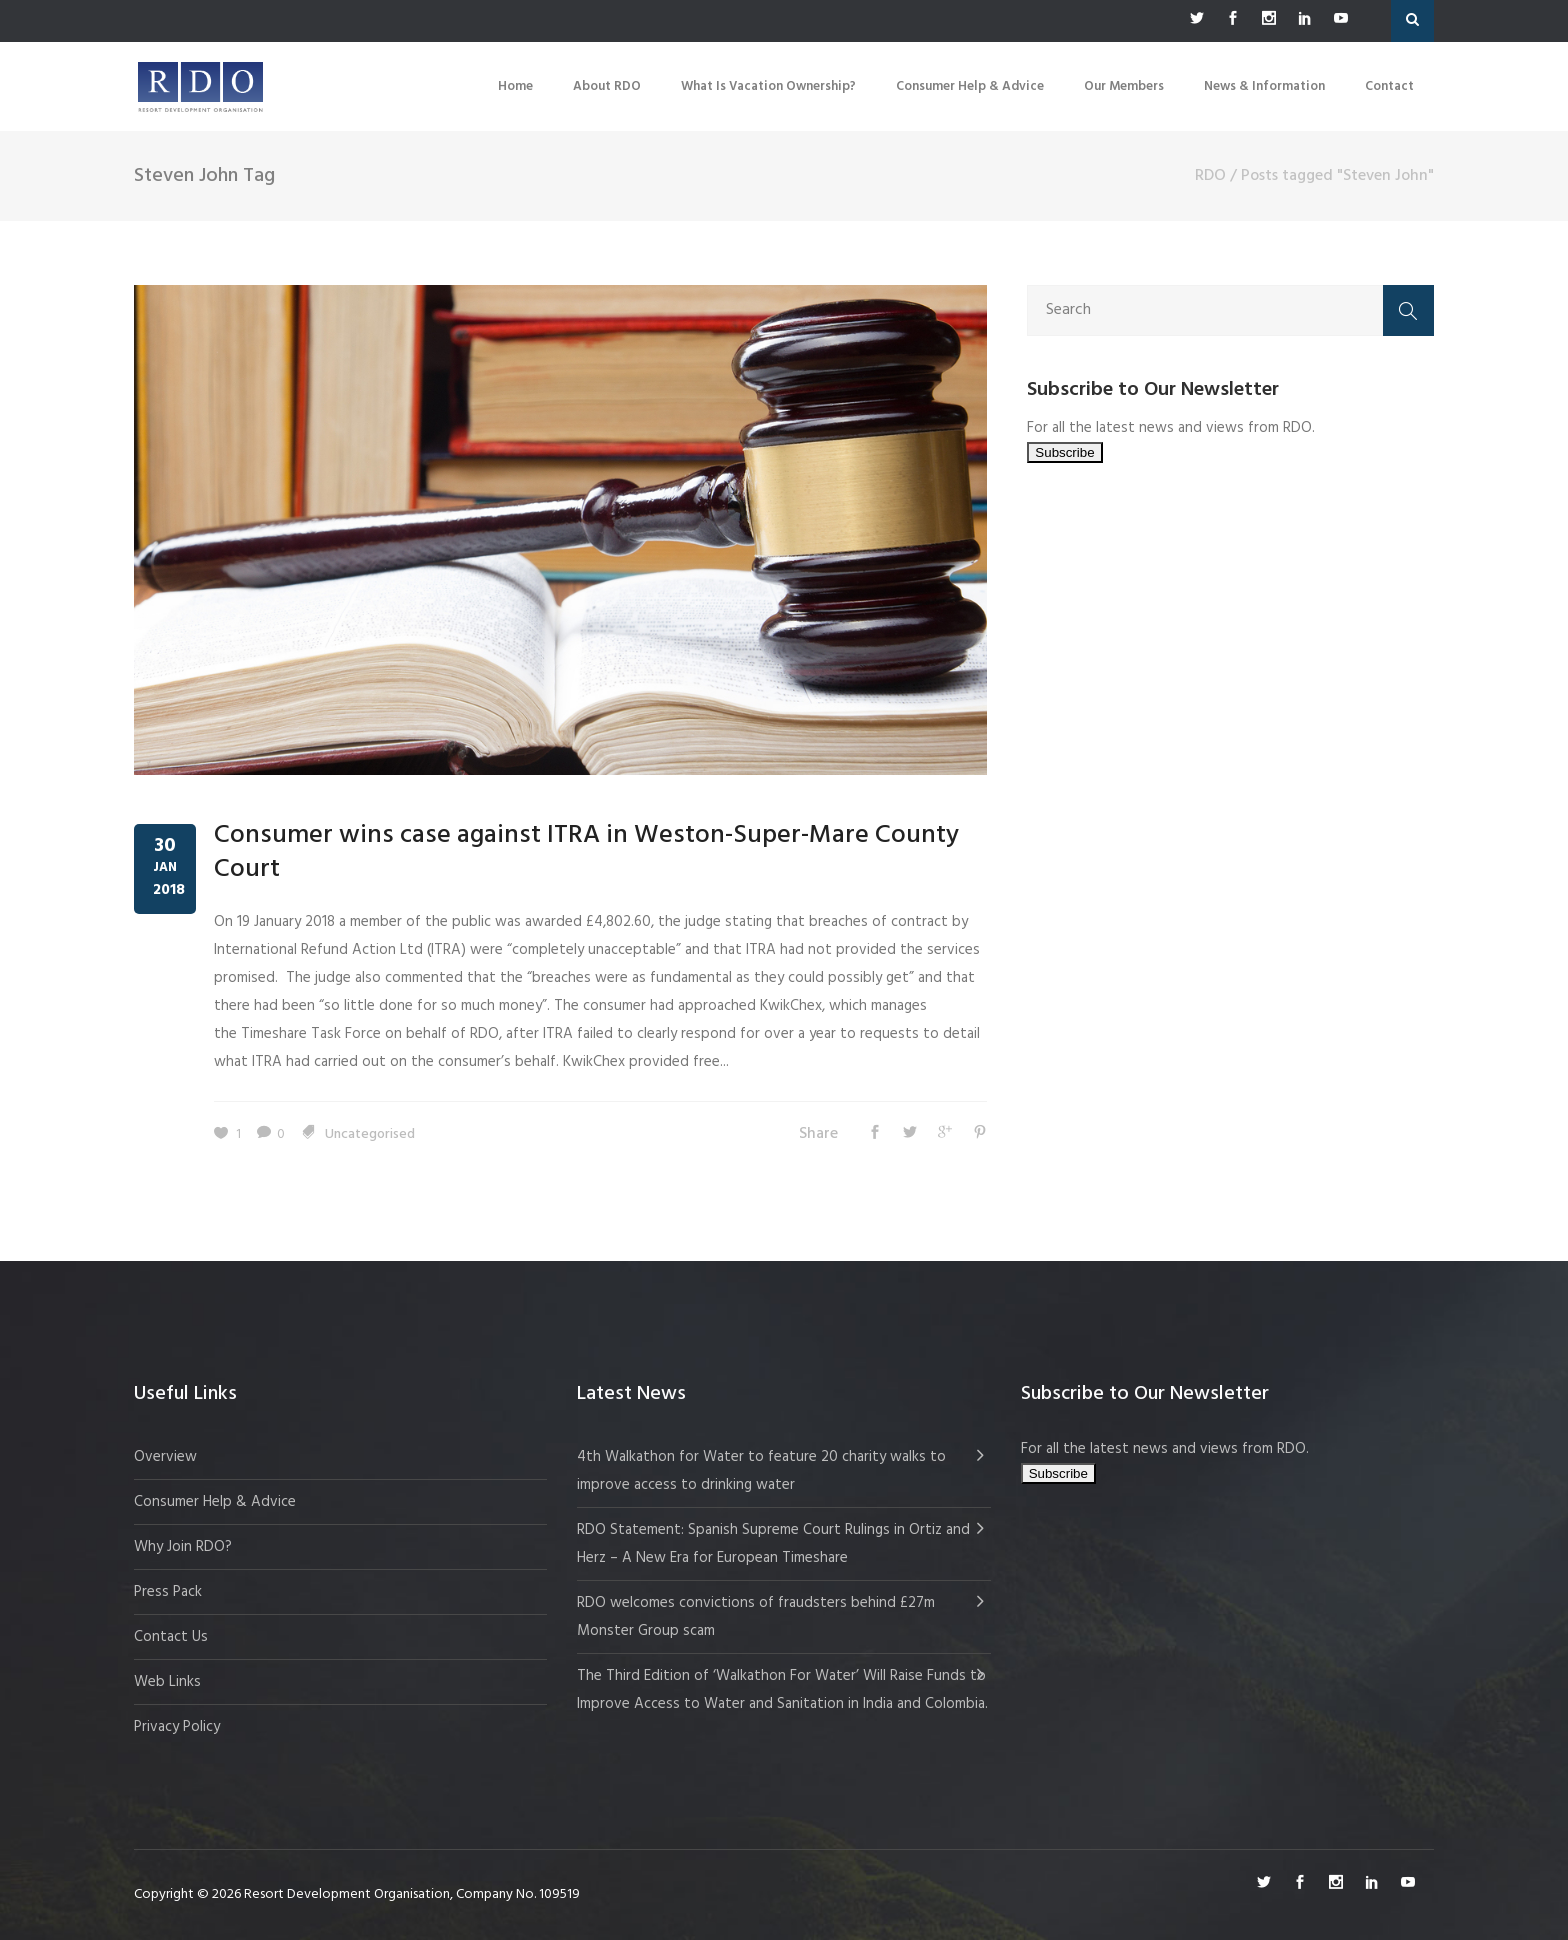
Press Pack (168, 1592)
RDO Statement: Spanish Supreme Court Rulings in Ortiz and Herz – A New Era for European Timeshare (773, 1544)
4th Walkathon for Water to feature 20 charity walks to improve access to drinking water (761, 1471)
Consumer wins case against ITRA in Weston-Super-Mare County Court (586, 852)
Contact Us (171, 1637)
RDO (1210, 176)
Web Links (167, 1682)
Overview (165, 1457)
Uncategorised (370, 1134)
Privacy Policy (177, 1727)
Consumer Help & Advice (215, 1502)
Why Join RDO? (183, 1547)
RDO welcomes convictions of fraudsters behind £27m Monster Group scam (756, 1617)
